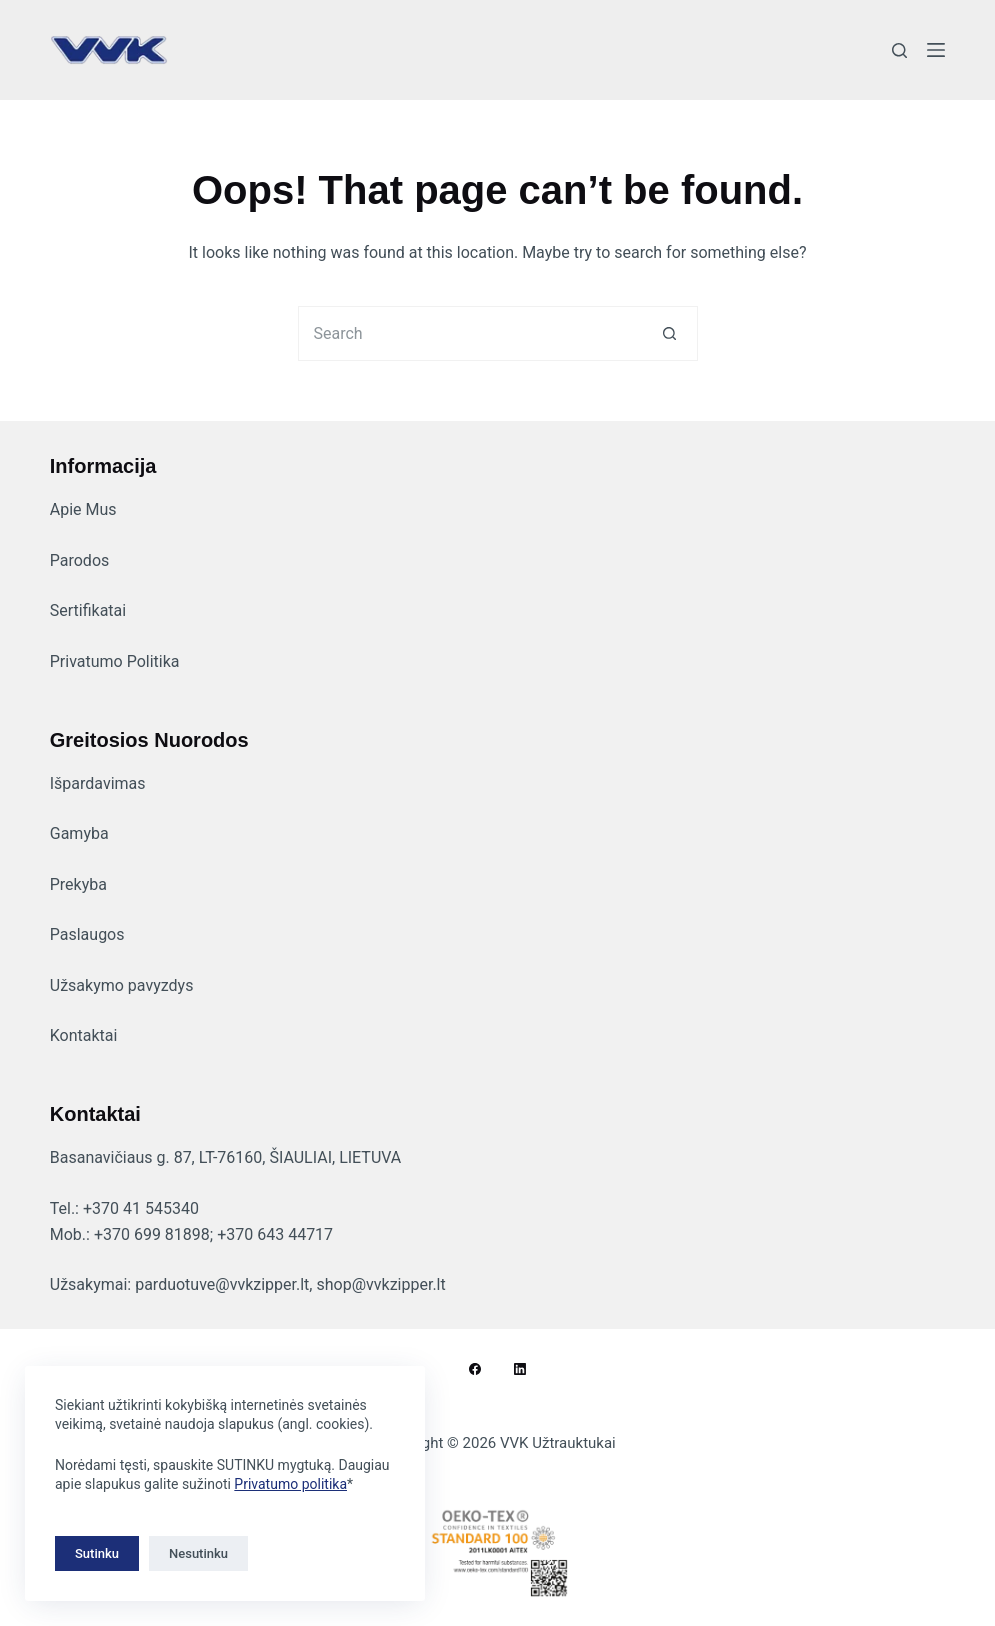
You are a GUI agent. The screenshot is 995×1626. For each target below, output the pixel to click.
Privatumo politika (290, 1484)
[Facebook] (475, 1369)
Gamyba (79, 833)
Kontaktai (84, 1035)
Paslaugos (87, 934)
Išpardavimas (98, 783)
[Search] (899, 50)
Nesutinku (198, 1553)
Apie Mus (83, 509)
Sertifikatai (88, 610)
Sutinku (97, 1553)
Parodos (80, 560)
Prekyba (78, 884)
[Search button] (670, 333)
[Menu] (936, 50)
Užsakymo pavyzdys (122, 985)
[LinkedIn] (520, 1369)
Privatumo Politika (115, 661)
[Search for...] (470, 333)
